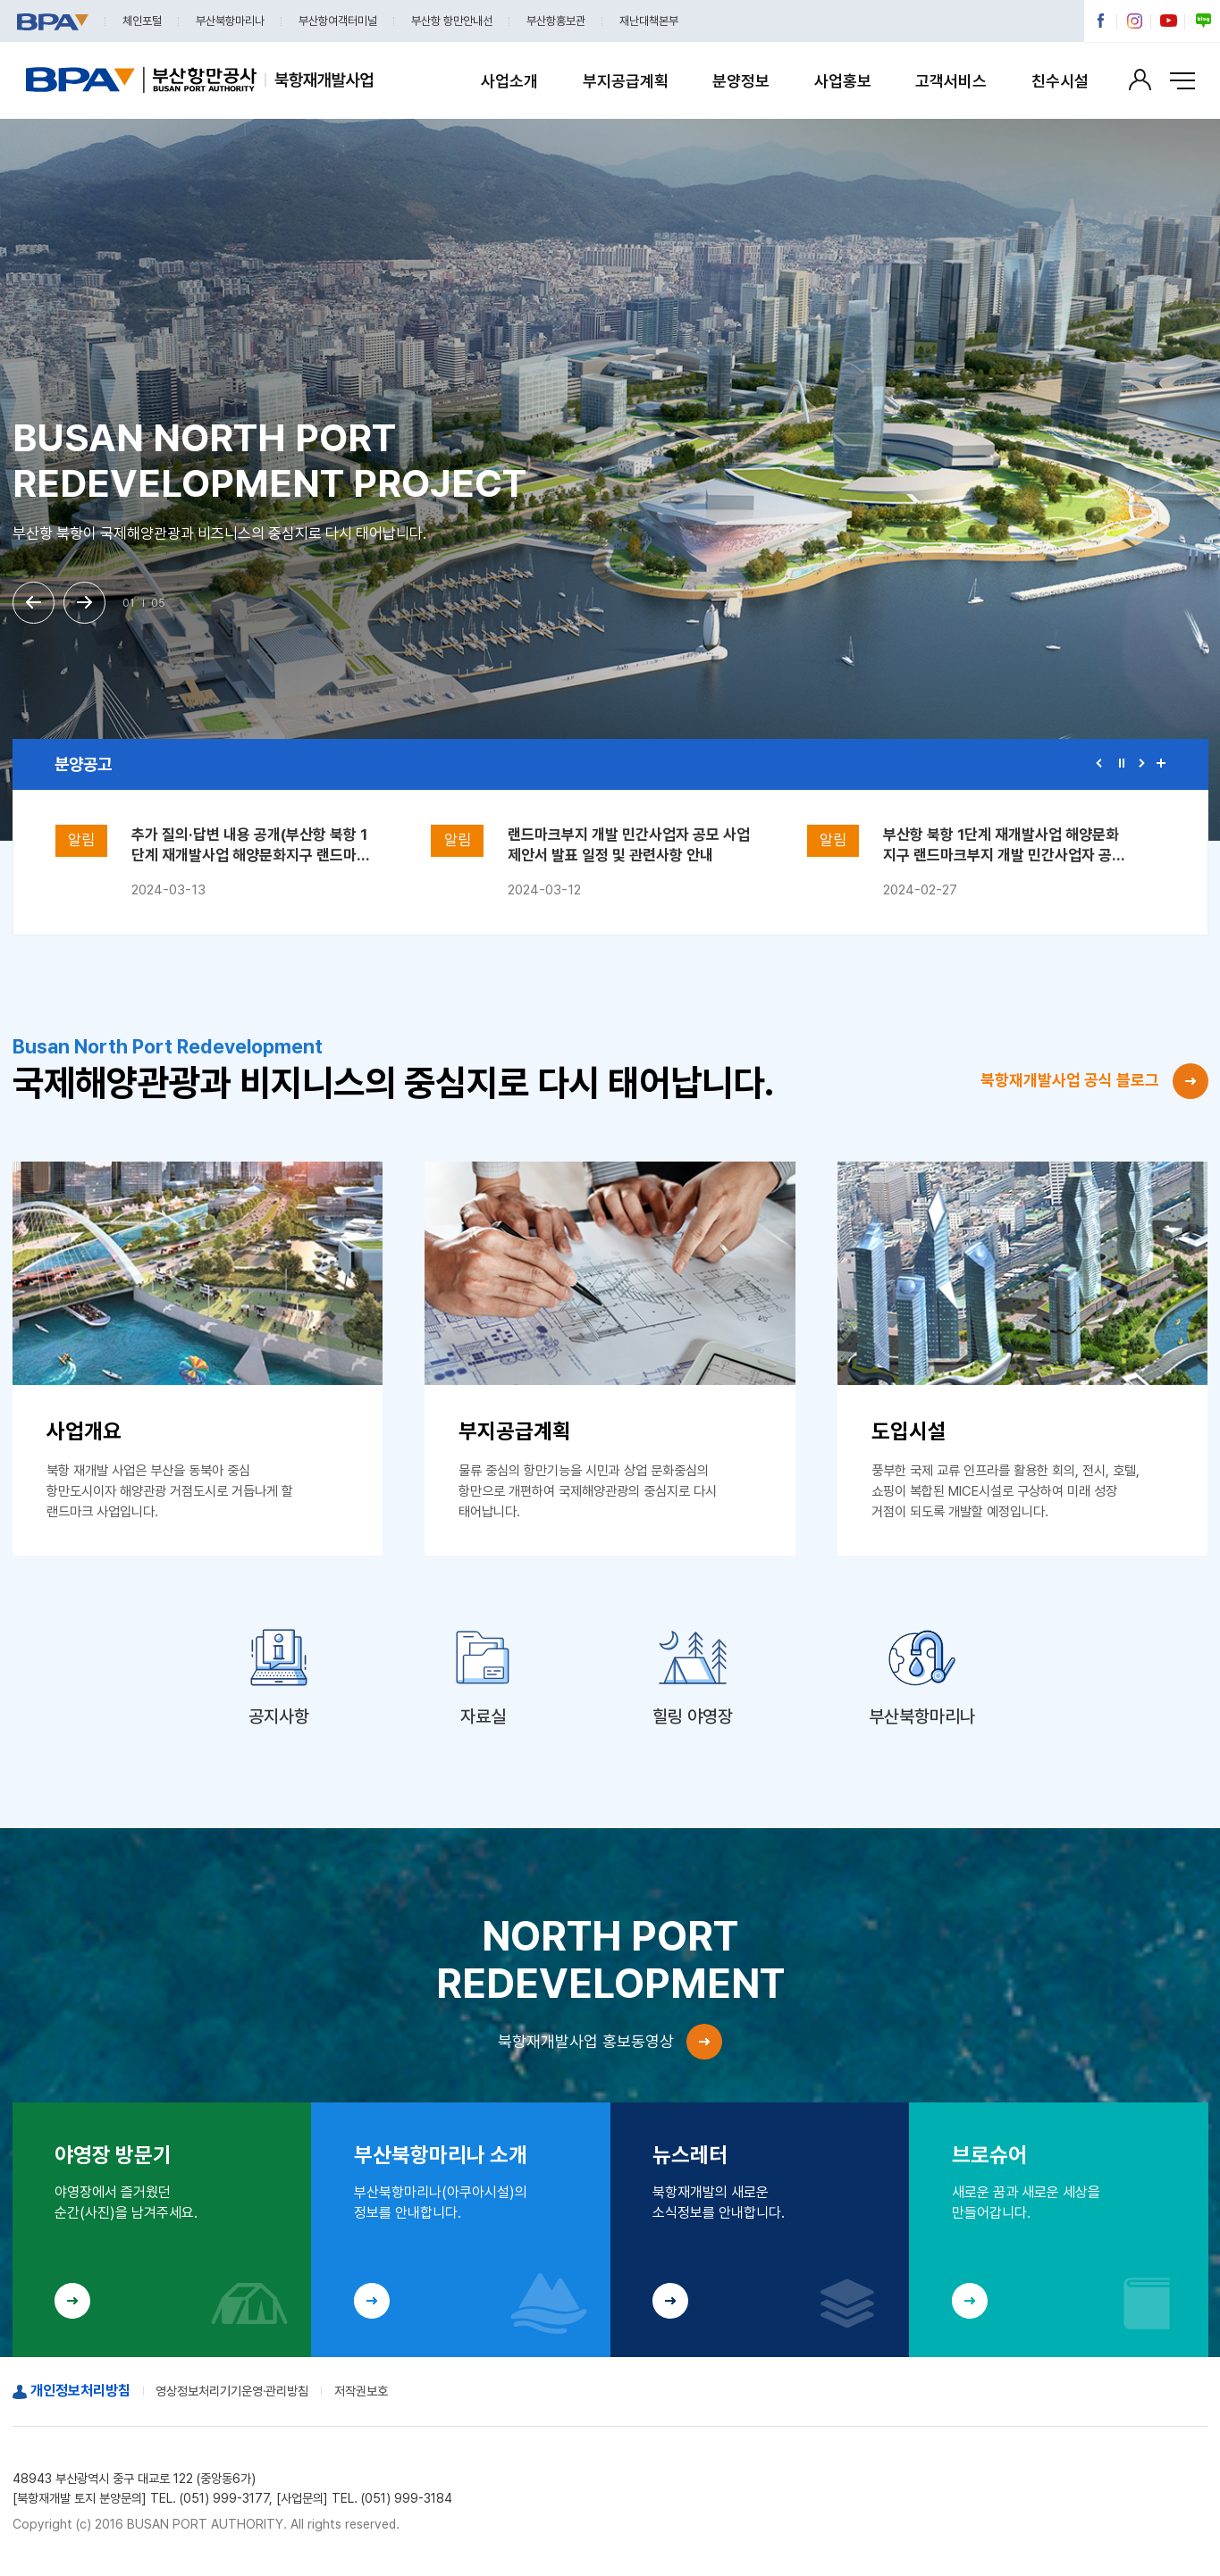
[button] (34, 603)
